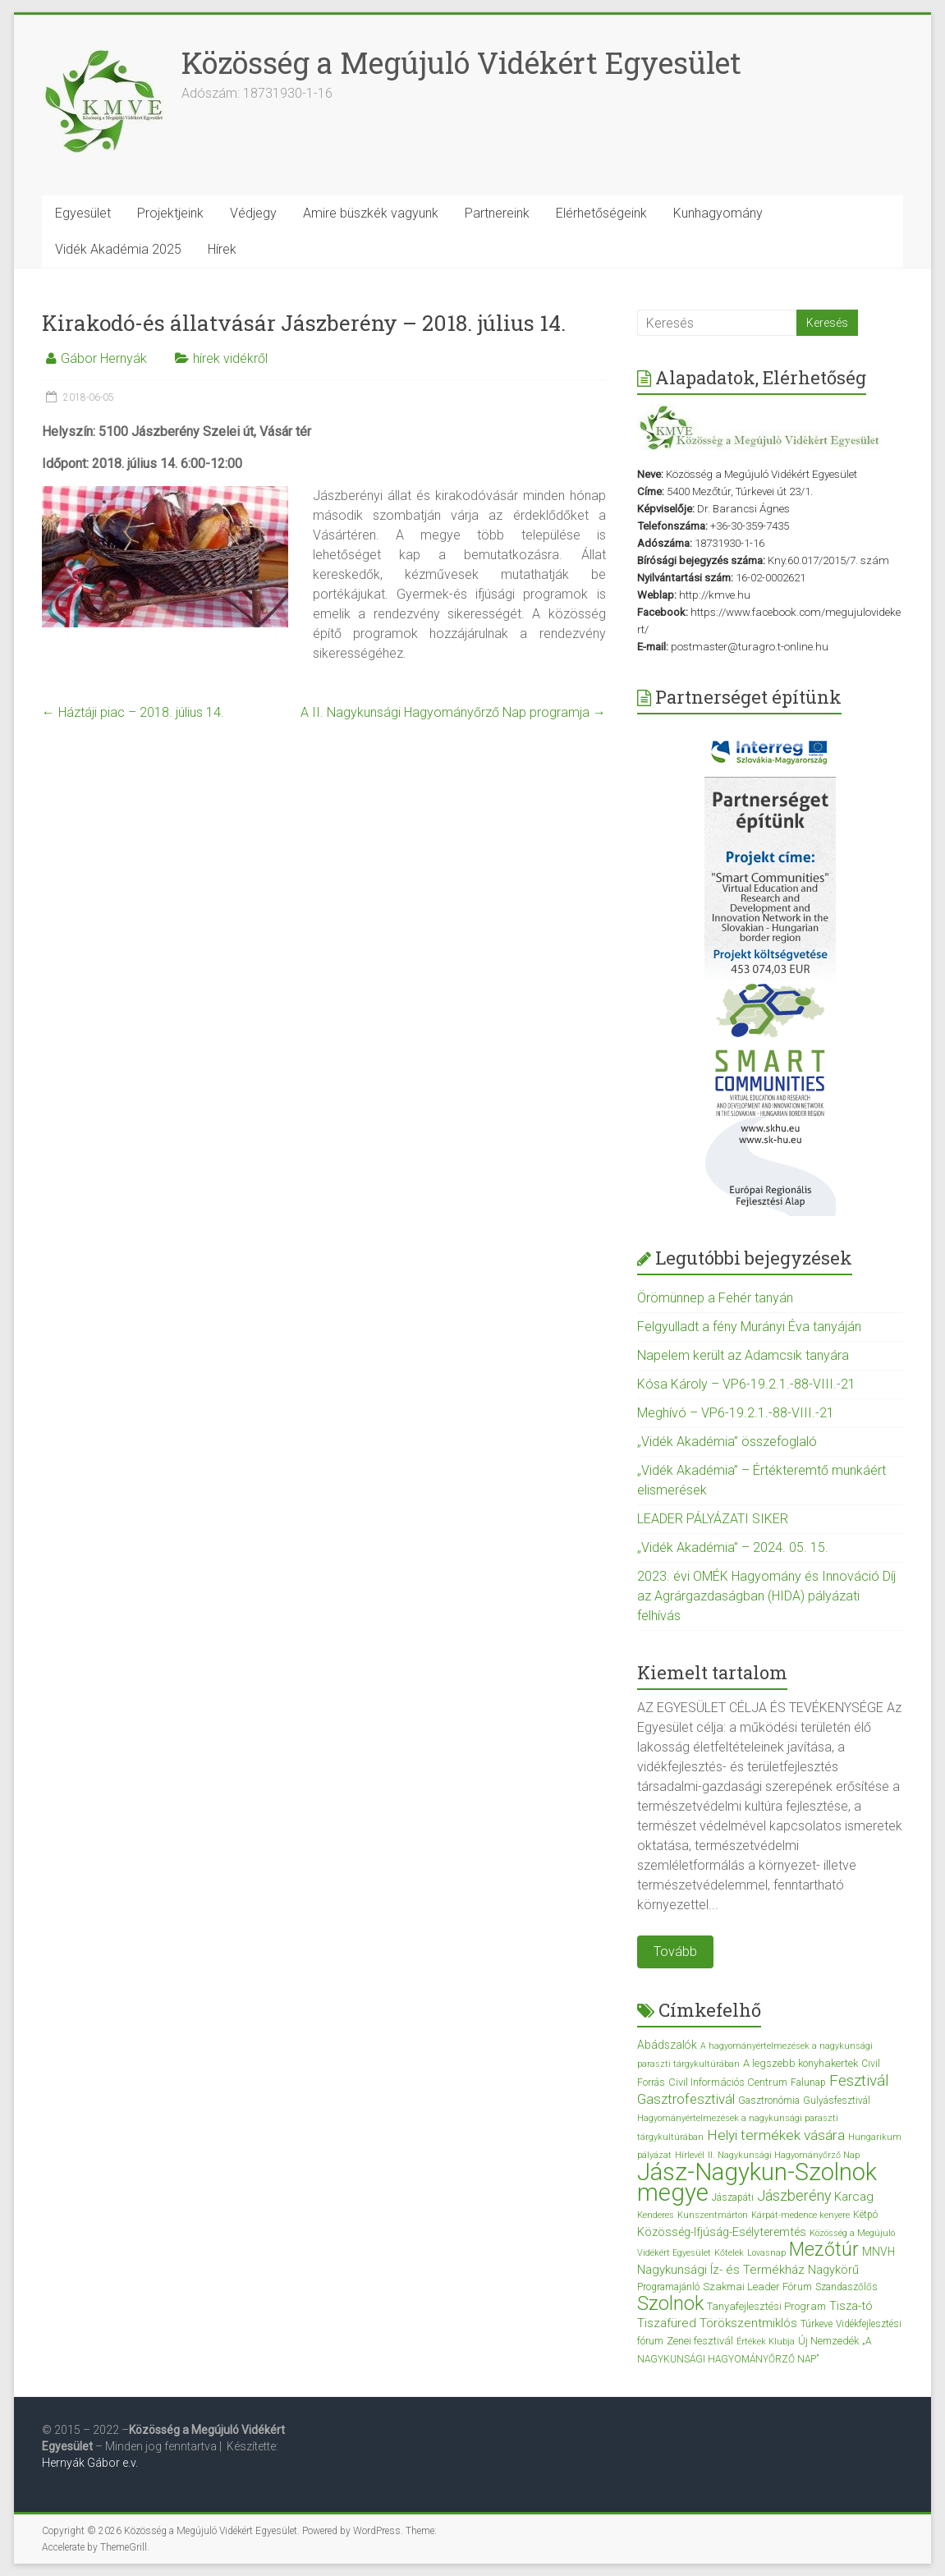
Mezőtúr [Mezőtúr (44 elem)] (824, 2250)
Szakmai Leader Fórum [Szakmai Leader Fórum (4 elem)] (757, 2286)
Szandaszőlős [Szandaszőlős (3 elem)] (846, 2287)
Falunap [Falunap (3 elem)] (808, 2082)
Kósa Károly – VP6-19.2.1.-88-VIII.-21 (746, 1384)
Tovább (675, 1951)
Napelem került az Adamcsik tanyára (743, 1355)
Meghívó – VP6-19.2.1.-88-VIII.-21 (735, 1413)
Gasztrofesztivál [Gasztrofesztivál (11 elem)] (686, 2099)
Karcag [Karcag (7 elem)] (854, 2196)
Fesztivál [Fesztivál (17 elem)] (859, 2080)
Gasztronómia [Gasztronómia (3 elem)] (769, 2100)
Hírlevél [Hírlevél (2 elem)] (689, 2155)
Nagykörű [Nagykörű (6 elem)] (833, 2269)
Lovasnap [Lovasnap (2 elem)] (766, 2253)
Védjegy (253, 213)
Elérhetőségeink (601, 213)
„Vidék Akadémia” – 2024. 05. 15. (732, 1547)
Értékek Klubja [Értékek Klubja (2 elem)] (765, 2341)
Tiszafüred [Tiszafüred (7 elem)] (666, 2323)
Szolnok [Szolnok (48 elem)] (670, 2303)
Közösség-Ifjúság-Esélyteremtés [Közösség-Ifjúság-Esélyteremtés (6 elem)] (721, 2232)
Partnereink (497, 213)
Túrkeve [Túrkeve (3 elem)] (816, 2324)
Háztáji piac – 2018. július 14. (133, 712)
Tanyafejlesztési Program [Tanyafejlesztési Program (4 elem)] (766, 2306)
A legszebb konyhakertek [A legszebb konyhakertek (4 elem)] (800, 2063)
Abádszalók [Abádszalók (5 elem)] (667, 2044)
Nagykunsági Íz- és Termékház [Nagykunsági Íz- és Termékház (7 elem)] (721, 2269)
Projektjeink (170, 213)
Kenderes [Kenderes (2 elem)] (655, 2215)
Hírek (222, 249)
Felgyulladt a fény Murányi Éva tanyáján (749, 1326)
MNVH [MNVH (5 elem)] (878, 2251)
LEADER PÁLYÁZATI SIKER (712, 1519)
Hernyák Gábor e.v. (91, 2462)
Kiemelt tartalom (712, 1672)
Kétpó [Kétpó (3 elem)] (865, 2214)
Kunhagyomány (718, 213)
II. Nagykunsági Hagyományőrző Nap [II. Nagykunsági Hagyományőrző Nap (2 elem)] (784, 2155)
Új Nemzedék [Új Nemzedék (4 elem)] (828, 2341)
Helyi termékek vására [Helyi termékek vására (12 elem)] (776, 2135)
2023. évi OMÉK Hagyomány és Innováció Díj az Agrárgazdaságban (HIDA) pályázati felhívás (766, 1595)
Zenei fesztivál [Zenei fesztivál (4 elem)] (700, 2341)
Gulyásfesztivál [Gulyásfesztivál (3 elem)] (836, 2100)
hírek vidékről (230, 358)
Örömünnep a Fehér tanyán (715, 1298)
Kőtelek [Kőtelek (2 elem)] (729, 2253)
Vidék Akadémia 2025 (118, 249)
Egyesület (83, 213)
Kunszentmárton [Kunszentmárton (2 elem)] (712, 2215)
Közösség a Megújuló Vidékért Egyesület (461, 62)
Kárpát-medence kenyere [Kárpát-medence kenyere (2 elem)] (800, 2215)
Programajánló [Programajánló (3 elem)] (668, 2287)
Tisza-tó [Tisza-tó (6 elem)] (851, 2305)
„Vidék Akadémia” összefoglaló (727, 1441)
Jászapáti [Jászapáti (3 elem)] (733, 2197)
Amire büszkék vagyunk (370, 213)
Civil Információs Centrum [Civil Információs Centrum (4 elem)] (727, 2082)
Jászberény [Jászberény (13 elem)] (794, 2196)
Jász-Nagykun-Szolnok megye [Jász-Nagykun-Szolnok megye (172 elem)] (757, 2182)
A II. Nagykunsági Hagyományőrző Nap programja (453, 712)
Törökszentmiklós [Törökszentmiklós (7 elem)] (748, 2323)
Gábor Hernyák (104, 358)
